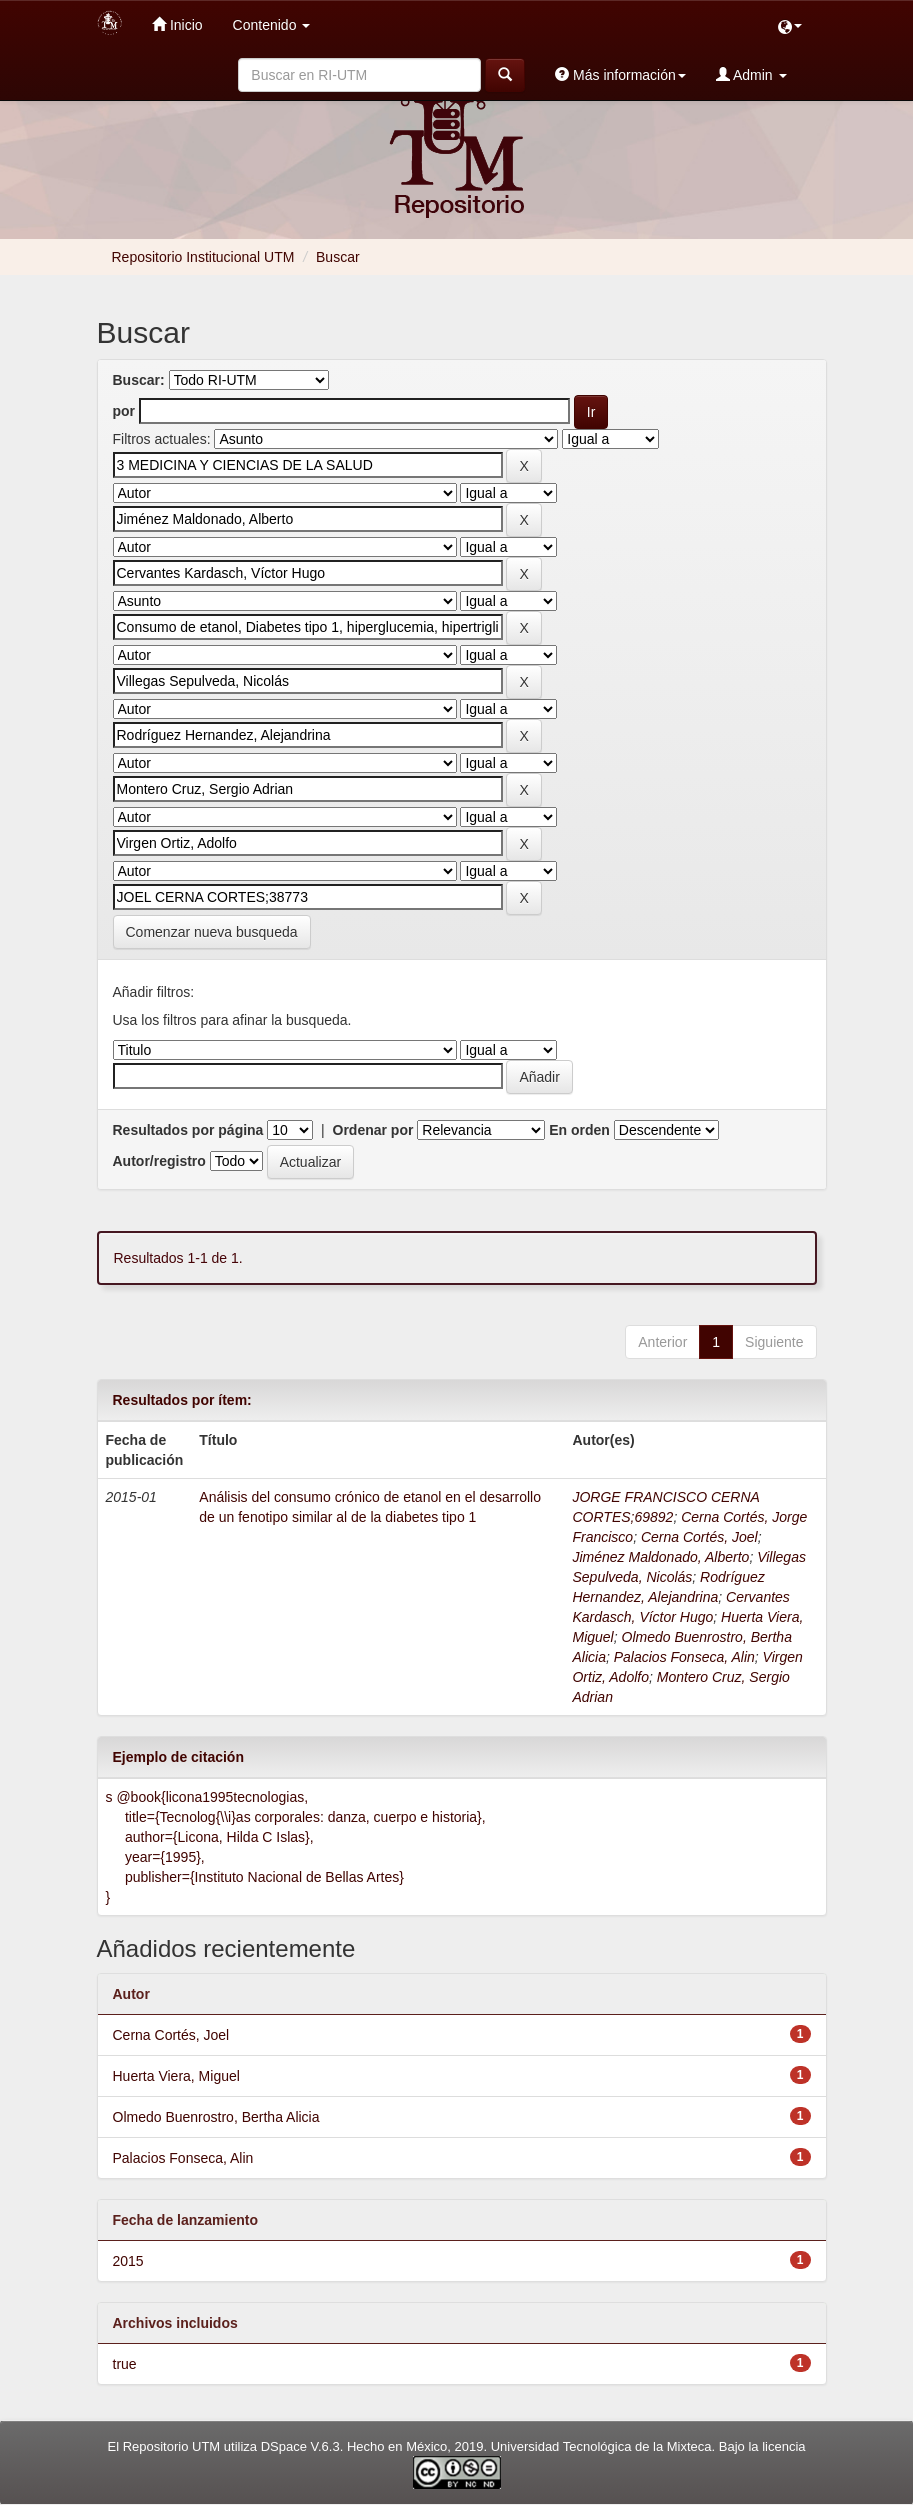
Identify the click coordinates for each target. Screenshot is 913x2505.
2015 (128, 2261)
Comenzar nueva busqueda (212, 932)
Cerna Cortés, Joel (699, 1537)
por (124, 411)
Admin (751, 74)
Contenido (272, 25)
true (125, 2364)
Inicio (177, 24)
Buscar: (139, 380)
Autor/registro (159, 1161)
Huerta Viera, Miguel (176, 2076)
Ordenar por (373, 1130)
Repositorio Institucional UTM (203, 257)
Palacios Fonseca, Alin (684, 1657)
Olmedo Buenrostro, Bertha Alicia (216, 2117)
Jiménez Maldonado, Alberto (660, 1557)
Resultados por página (188, 1130)
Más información (620, 74)
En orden (579, 1130)
